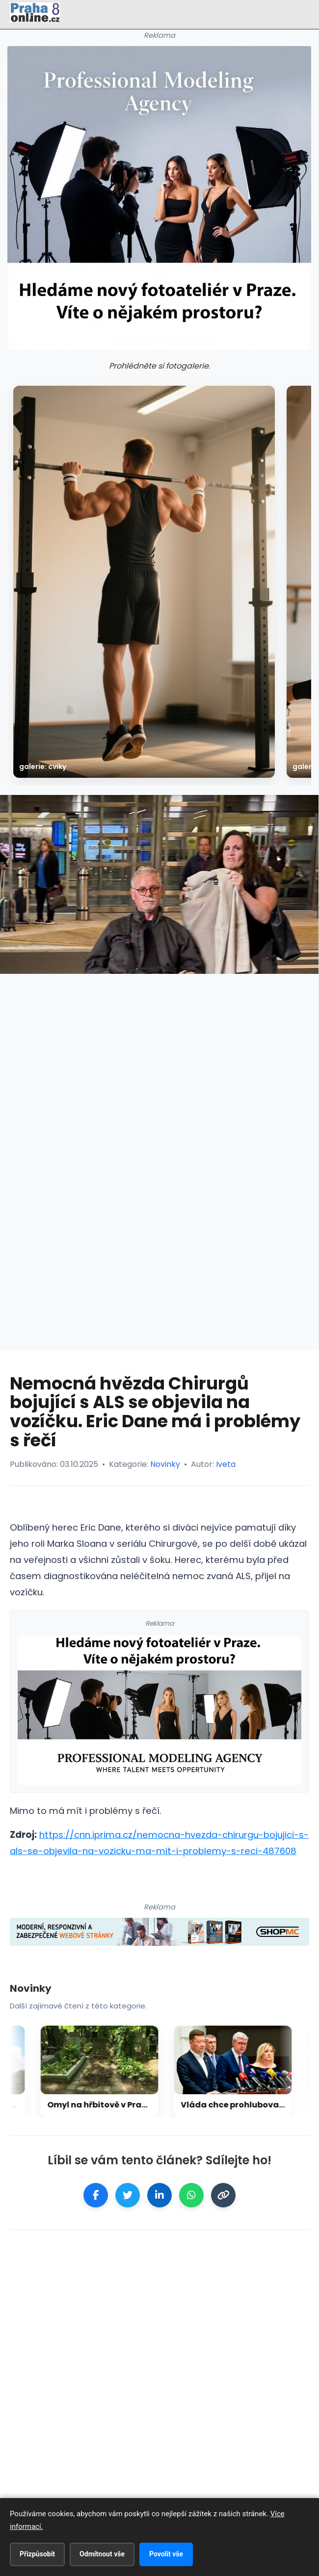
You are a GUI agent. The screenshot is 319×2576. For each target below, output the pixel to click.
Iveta (226, 1464)
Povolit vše (166, 2554)
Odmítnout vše (102, 2554)
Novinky (165, 1464)
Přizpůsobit (37, 2554)
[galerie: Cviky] (144, 582)
